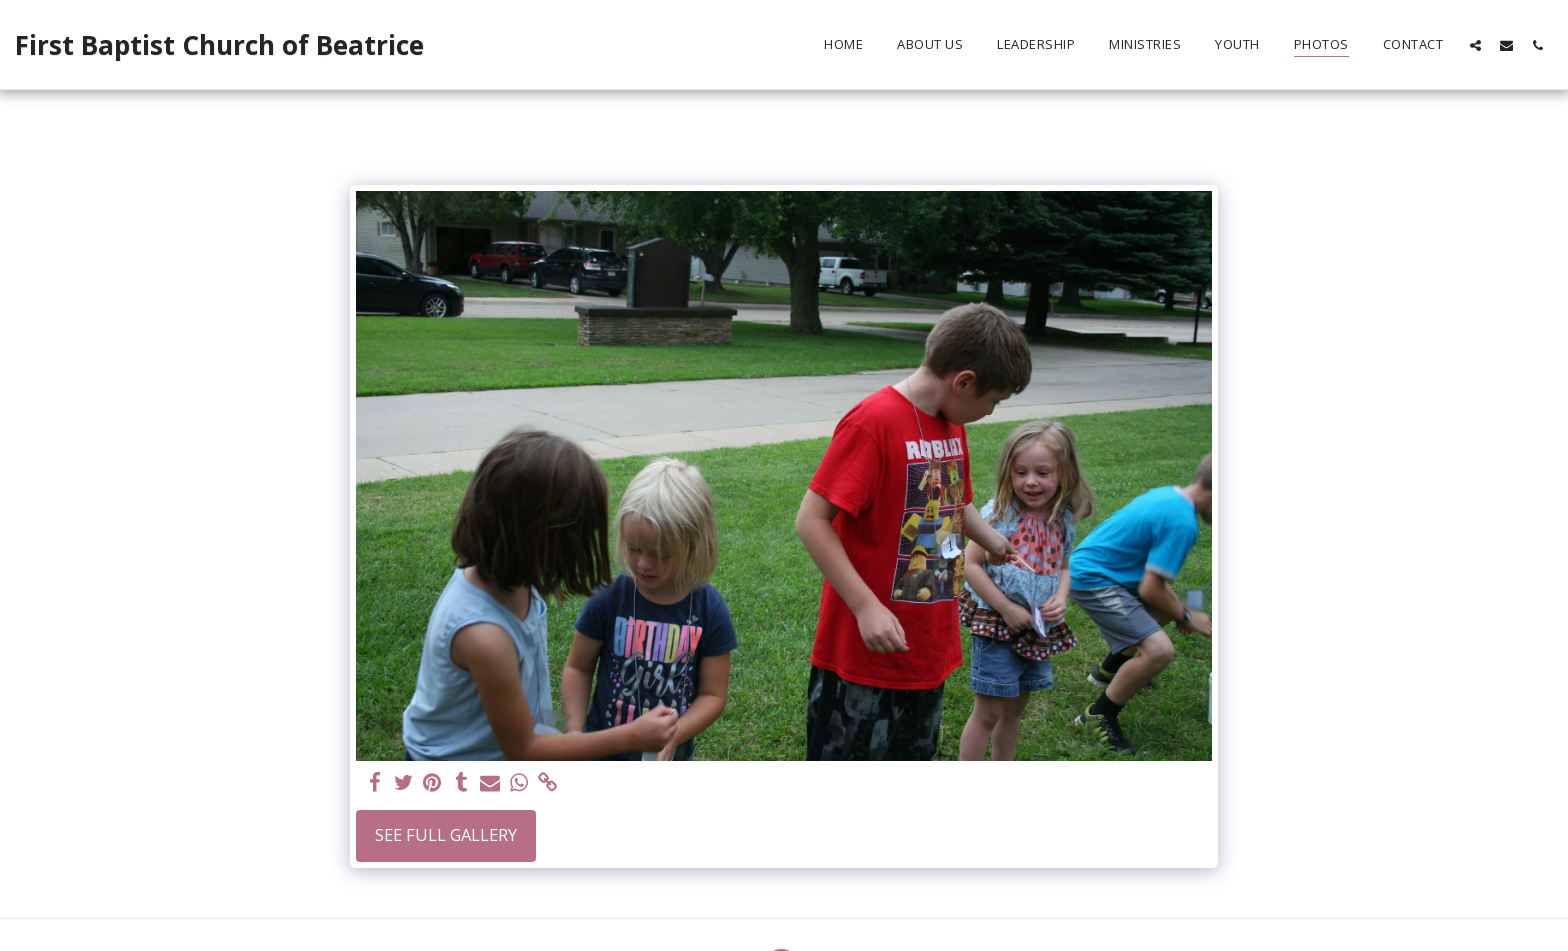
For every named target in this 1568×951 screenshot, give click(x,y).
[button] (1475, 45)
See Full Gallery (446, 834)
